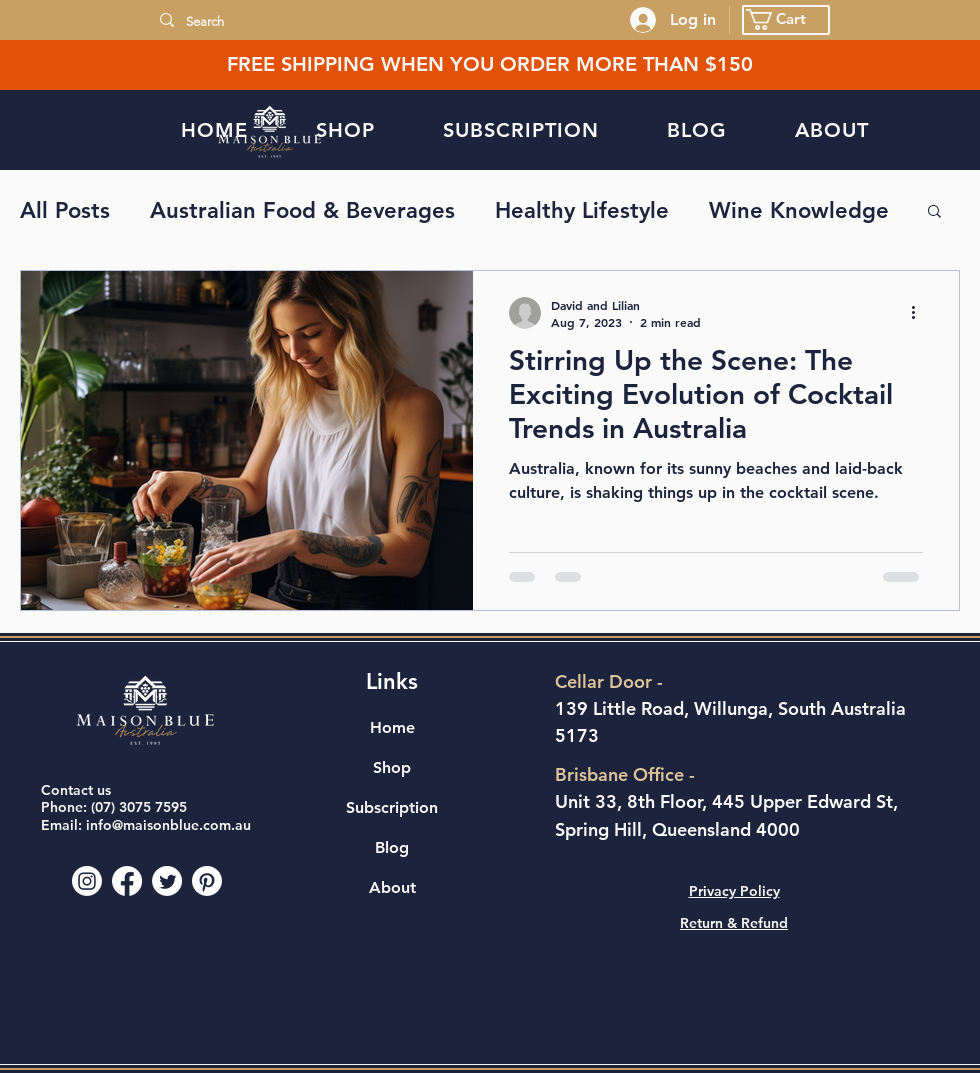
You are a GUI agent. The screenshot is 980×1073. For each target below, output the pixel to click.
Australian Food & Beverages (302, 210)
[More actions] (920, 313)
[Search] (392, 22)
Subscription (392, 807)
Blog (392, 847)
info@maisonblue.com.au (168, 825)
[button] (786, 19)
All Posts (65, 210)
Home (392, 727)
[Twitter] (167, 881)
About (392, 887)
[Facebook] (127, 881)
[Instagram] (87, 881)
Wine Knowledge (799, 210)
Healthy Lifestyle (582, 210)
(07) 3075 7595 (139, 807)
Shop (392, 767)
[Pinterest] (207, 881)
